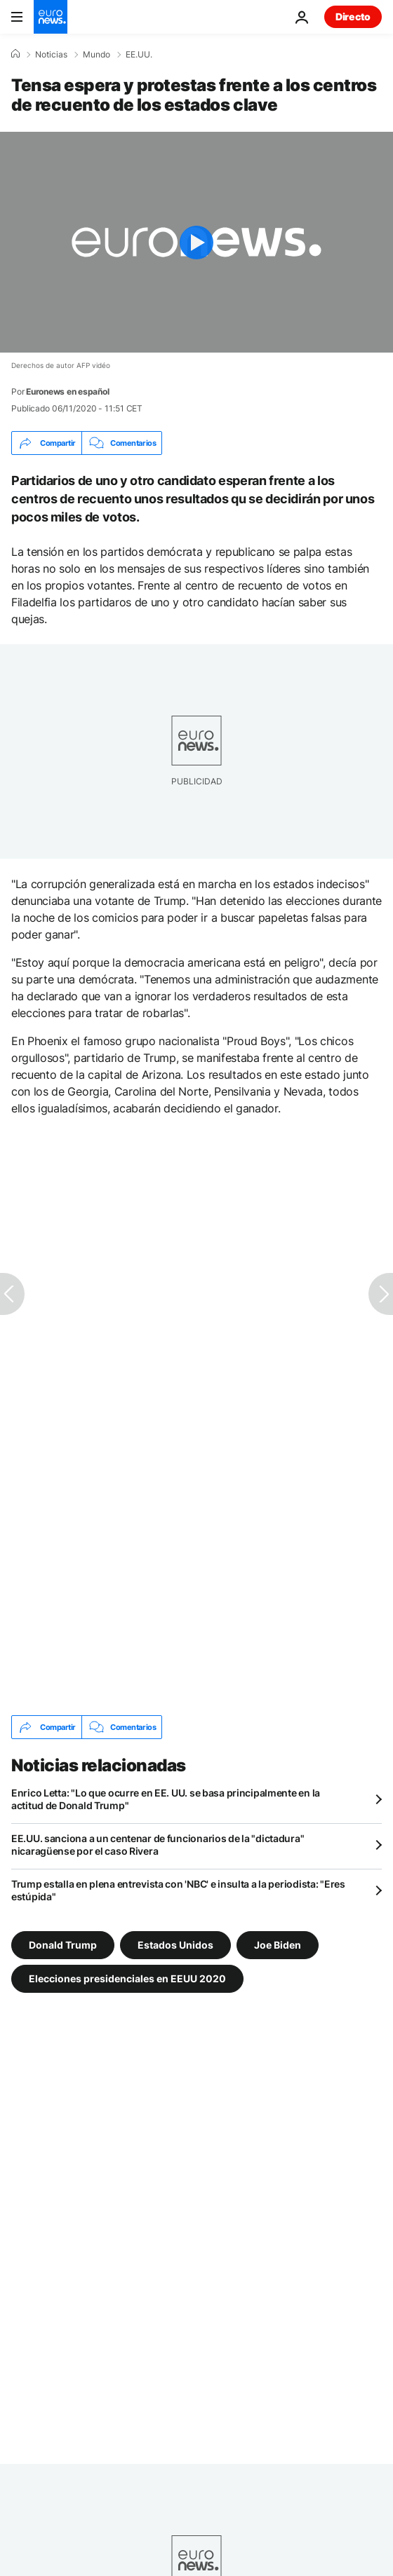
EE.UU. (139, 54)
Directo (353, 16)
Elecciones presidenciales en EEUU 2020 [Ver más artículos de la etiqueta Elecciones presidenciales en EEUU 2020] (127, 1978)
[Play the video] (196, 242)
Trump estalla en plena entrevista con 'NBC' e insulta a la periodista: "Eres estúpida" (178, 1890)
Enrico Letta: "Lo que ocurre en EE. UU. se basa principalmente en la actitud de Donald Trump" (165, 1799)
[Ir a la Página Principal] (50, 17)
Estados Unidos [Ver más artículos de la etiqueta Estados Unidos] (175, 1945)
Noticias (51, 54)
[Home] (15, 54)
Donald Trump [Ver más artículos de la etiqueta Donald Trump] (63, 1945)
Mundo (96, 54)
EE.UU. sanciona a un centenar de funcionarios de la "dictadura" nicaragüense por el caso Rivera (157, 1844)
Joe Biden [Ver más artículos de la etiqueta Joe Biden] (277, 1945)
